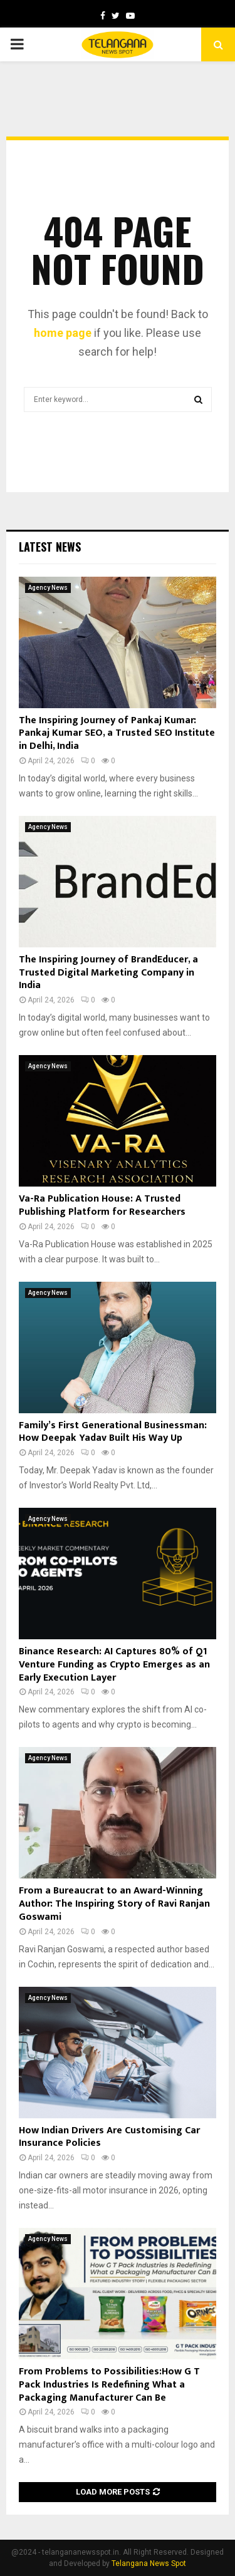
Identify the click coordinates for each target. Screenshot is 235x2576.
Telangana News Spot (149, 2563)
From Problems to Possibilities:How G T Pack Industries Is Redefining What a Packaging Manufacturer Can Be (109, 2384)
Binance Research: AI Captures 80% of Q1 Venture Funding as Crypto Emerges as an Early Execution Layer (114, 1664)
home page (62, 332)
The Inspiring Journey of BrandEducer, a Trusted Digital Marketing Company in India (108, 972)
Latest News (50, 546)
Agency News (48, 587)
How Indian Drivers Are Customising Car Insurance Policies (109, 2137)
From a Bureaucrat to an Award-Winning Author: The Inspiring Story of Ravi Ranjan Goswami (114, 1903)
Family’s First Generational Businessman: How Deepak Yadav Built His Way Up (113, 1432)
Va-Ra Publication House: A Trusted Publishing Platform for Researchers (102, 1205)
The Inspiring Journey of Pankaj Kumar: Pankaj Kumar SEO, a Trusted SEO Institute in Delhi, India (117, 733)
